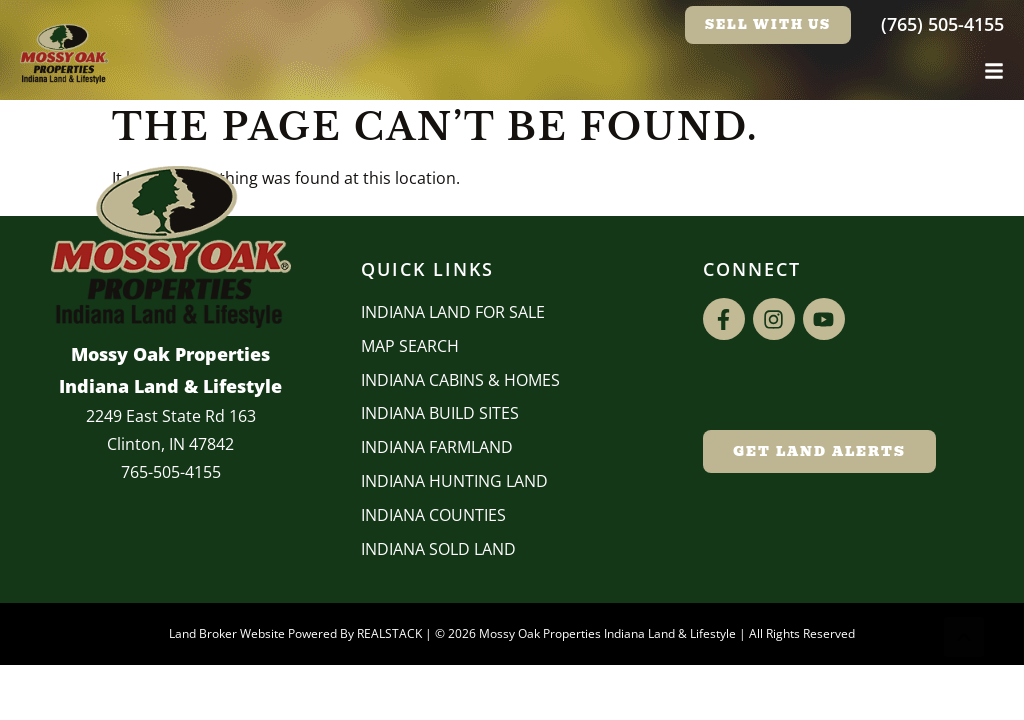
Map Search (410, 346)
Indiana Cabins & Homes (460, 380)
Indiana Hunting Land (454, 481)
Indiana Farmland (437, 447)
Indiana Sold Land (438, 549)
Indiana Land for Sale (453, 312)
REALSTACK (389, 633)
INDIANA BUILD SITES (440, 413)
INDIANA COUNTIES (433, 515)
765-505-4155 (171, 472)
